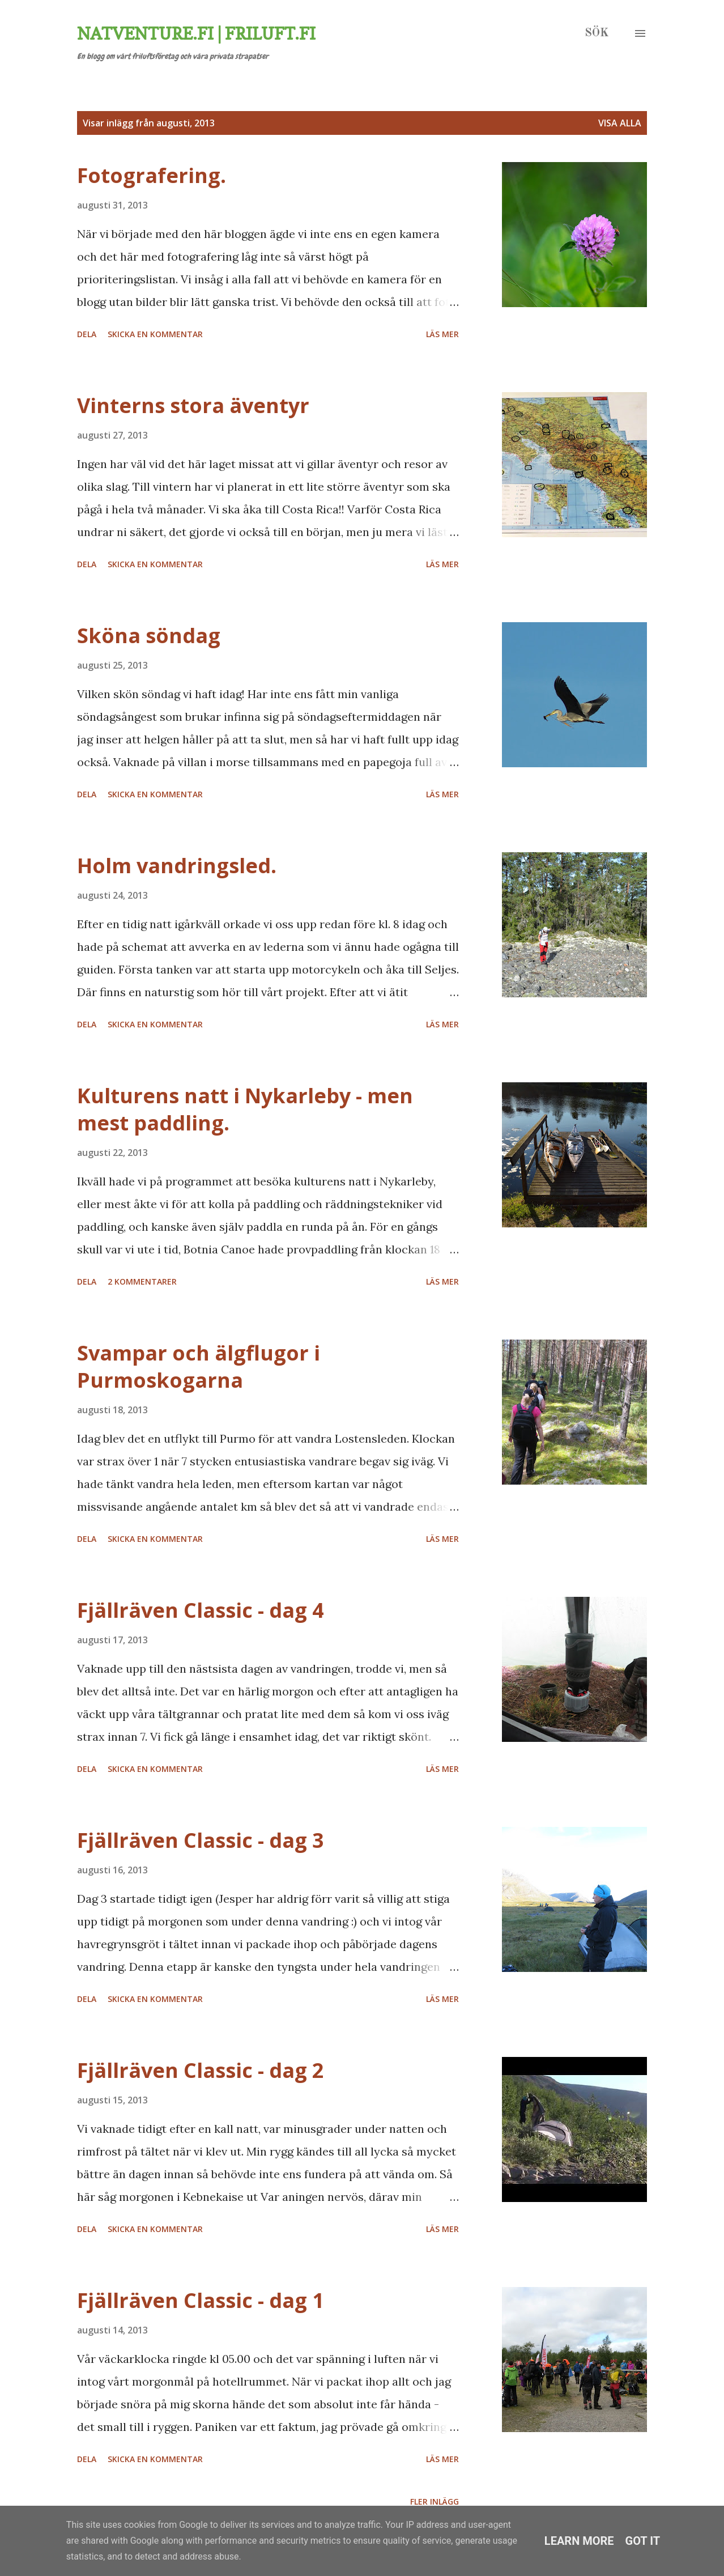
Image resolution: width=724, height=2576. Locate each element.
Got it (643, 2541)
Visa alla (619, 123)
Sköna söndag (148, 635)
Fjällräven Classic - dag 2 (200, 2070)
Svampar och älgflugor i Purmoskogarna (198, 1366)
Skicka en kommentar (155, 334)
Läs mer (442, 334)
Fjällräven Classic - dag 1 (200, 2300)
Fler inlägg (434, 2501)
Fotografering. (151, 175)
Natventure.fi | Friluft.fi (196, 33)
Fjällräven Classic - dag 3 (200, 1840)
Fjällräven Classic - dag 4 (200, 1610)
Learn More (579, 2541)
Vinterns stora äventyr (193, 405)
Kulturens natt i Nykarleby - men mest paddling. (245, 1109)
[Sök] (596, 33)
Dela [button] (86, 334)
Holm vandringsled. (176, 865)
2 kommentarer (142, 1281)
